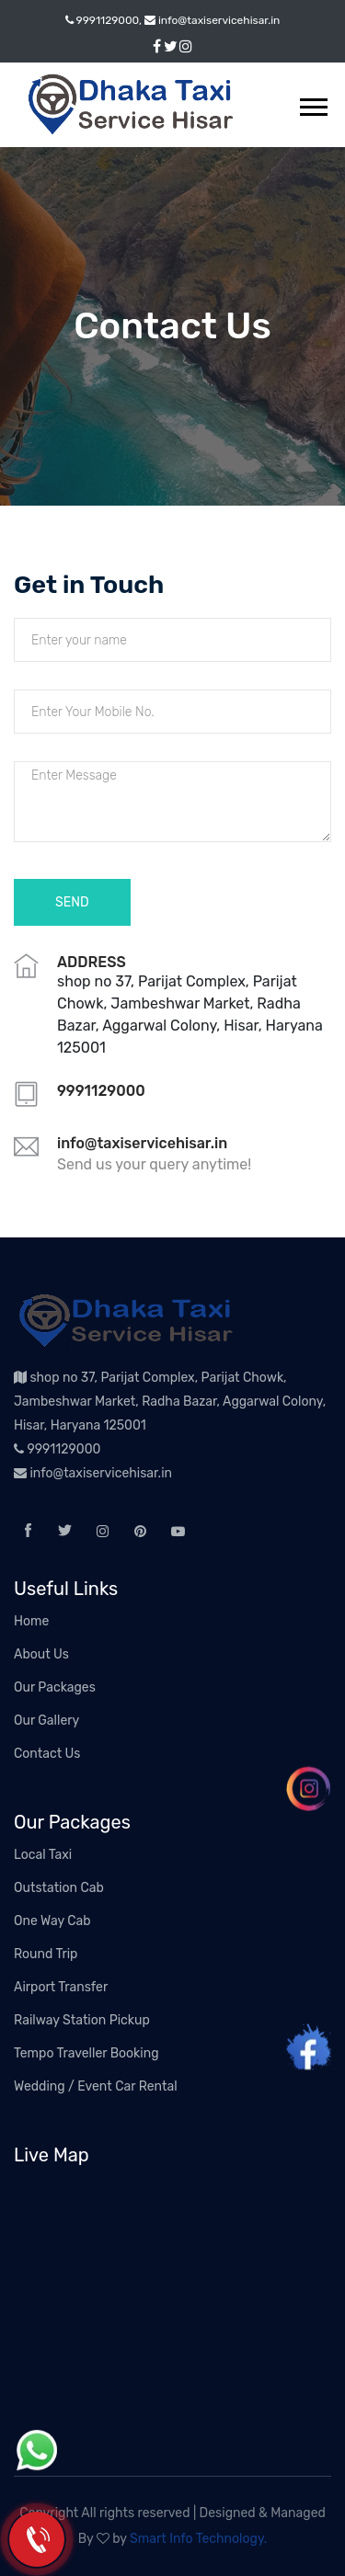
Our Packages (55, 1687)
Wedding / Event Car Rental (96, 2086)
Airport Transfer (61, 1987)
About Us (41, 1654)
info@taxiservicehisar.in (93, 1473)
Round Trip (45, 1954)
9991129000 (57, 1449)
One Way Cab (52, 1921)
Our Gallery (46, 1720)
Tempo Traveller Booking (86, 2053)
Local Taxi (43, 1855)
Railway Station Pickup (82, 2020)
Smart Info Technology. (198, 2539)
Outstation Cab (59, 1888)
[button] (312, 103)
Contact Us (47, 1753)
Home (31, 1621)
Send (72, 902)
